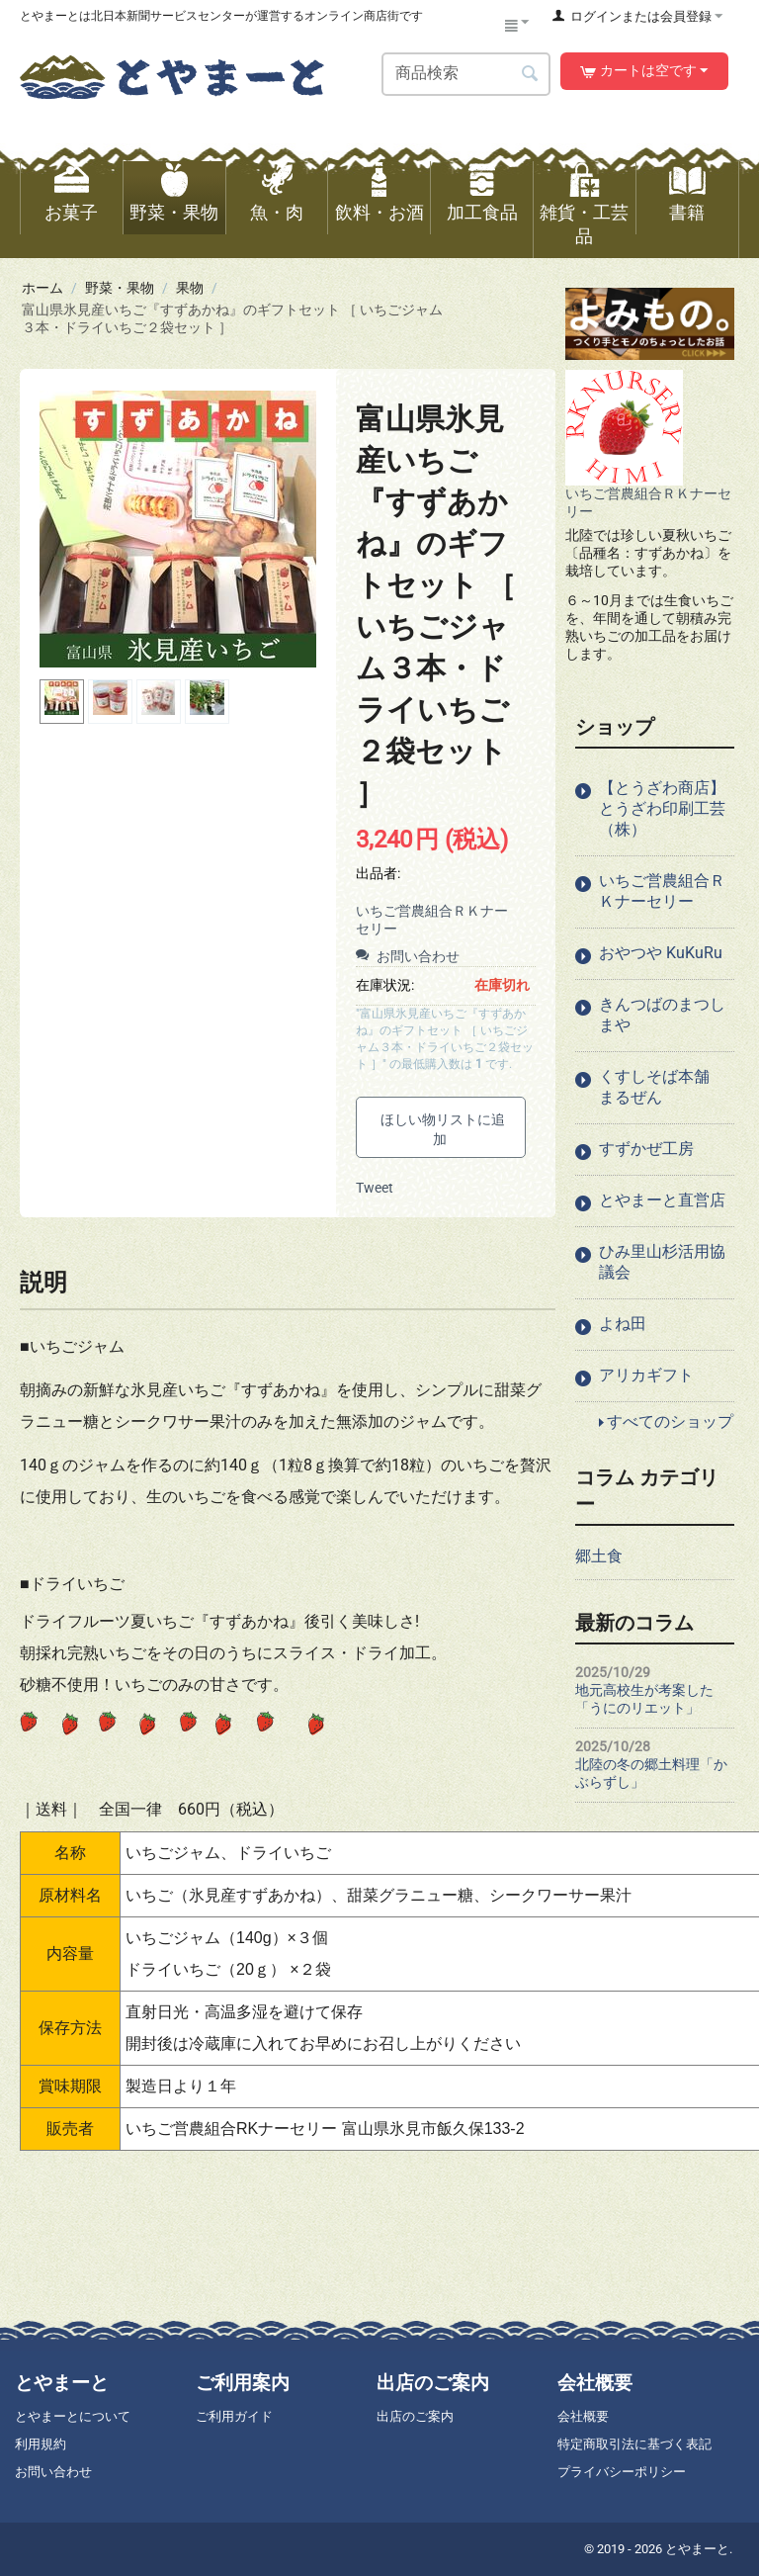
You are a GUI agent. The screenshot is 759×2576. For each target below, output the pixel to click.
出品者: (378, 873)
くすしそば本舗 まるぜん (662, 1087)
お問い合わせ (408, 956)
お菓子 (71, 212)
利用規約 (40, 2444)
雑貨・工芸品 (584, 224)
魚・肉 (276, 212)
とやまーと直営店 (662, 1200)
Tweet (374, 1188)
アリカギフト (646, 1375)
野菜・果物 (173, 212)
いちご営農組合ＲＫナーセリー (662, 891)
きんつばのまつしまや (662, 1014)
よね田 (622, 1323)
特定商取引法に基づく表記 (634, 2444)
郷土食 (599, 1556)
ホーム (42, 288)
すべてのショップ (670, 1421)
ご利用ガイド (234, 2416)
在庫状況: (385, 985)
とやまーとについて (72, 2416)
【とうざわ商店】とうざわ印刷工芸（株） (662, 808)
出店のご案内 (415, 2416)
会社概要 (583, 2416)
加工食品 (482, 212)
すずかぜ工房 (646, 1148)
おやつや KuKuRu (660, 952)
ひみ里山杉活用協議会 (662, 1262)
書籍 (687, 212)
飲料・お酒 (379, 212)
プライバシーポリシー (621, 2471)
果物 (190, 288)
